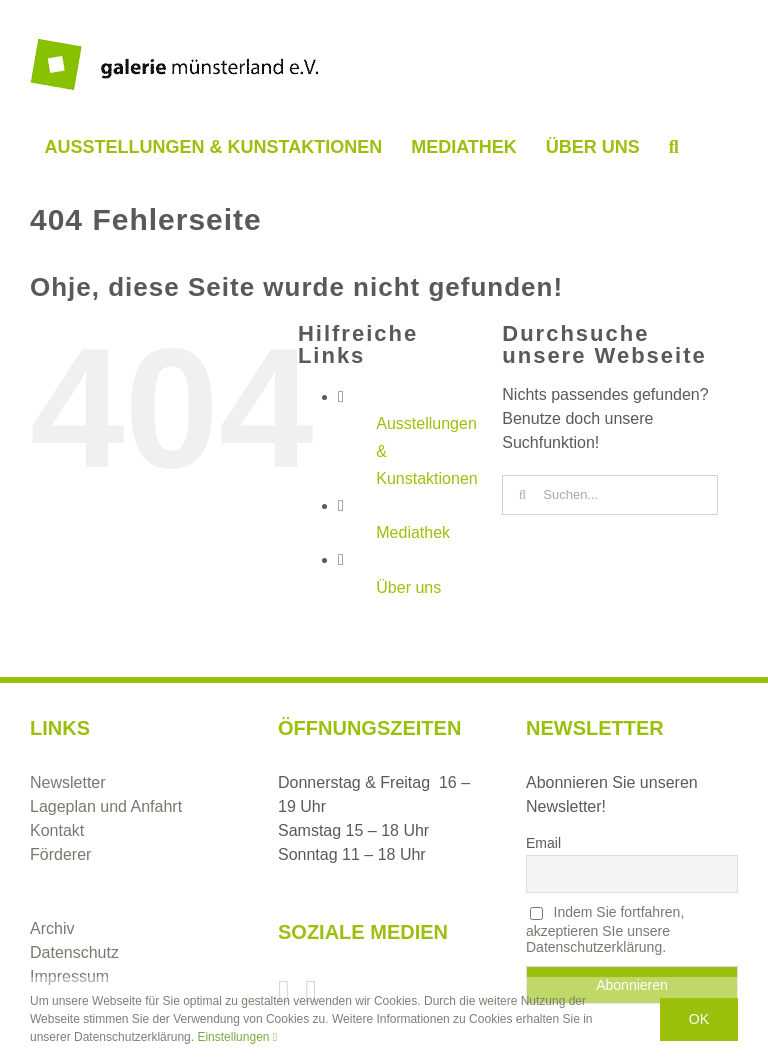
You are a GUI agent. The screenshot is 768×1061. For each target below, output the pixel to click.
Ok (699, 1019)
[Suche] (522, 495)
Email (543, 843)
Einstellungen (237, 1037)
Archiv (52, 928)
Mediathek (413, 532)
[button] (673, 147)
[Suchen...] (610, 495)
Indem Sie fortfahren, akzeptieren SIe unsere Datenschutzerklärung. (605, 929)
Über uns (408, 587)
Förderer (60, 854)
